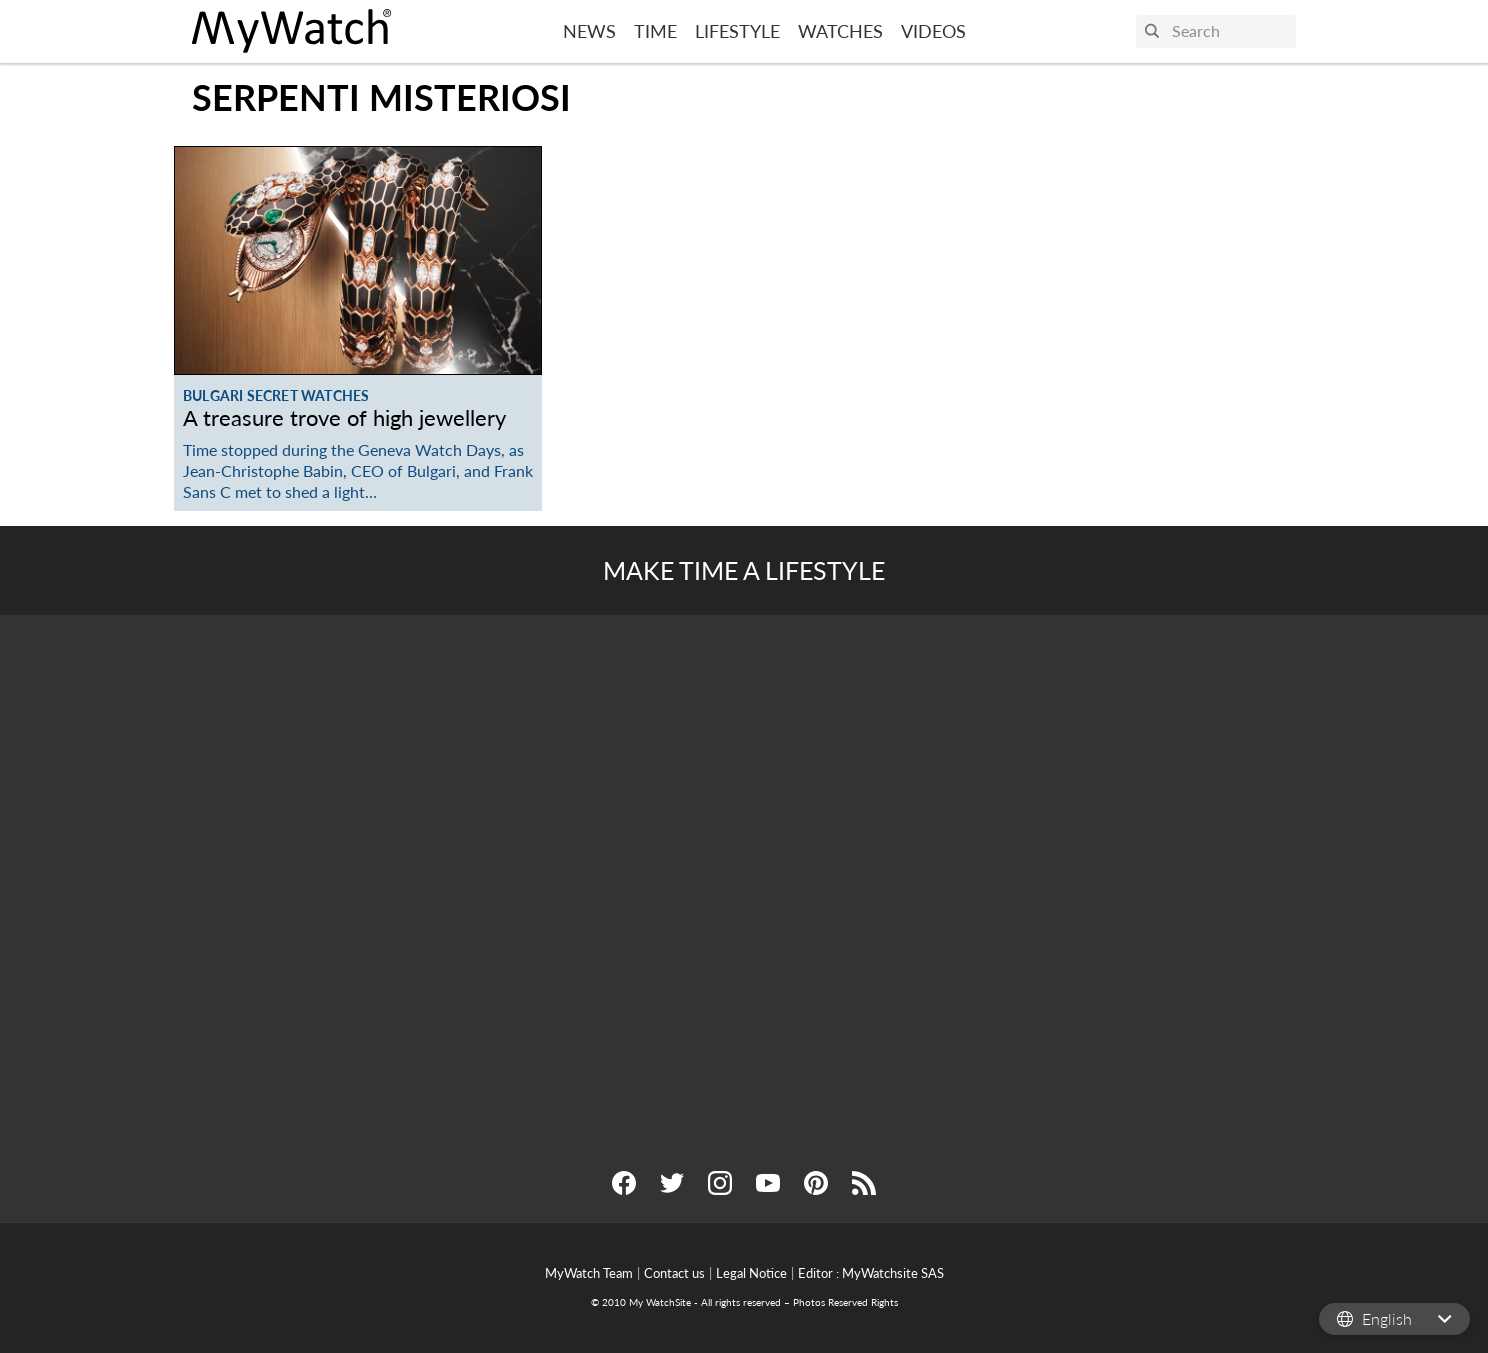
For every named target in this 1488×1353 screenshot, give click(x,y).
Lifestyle (737, 31)
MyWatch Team (589, 1273)
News (589, 31)
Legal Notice (751, 1273)
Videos (933, 31)
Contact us (674, 1273)
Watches (840, 31)
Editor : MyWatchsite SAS (871, 1273)
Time (655, 31)
